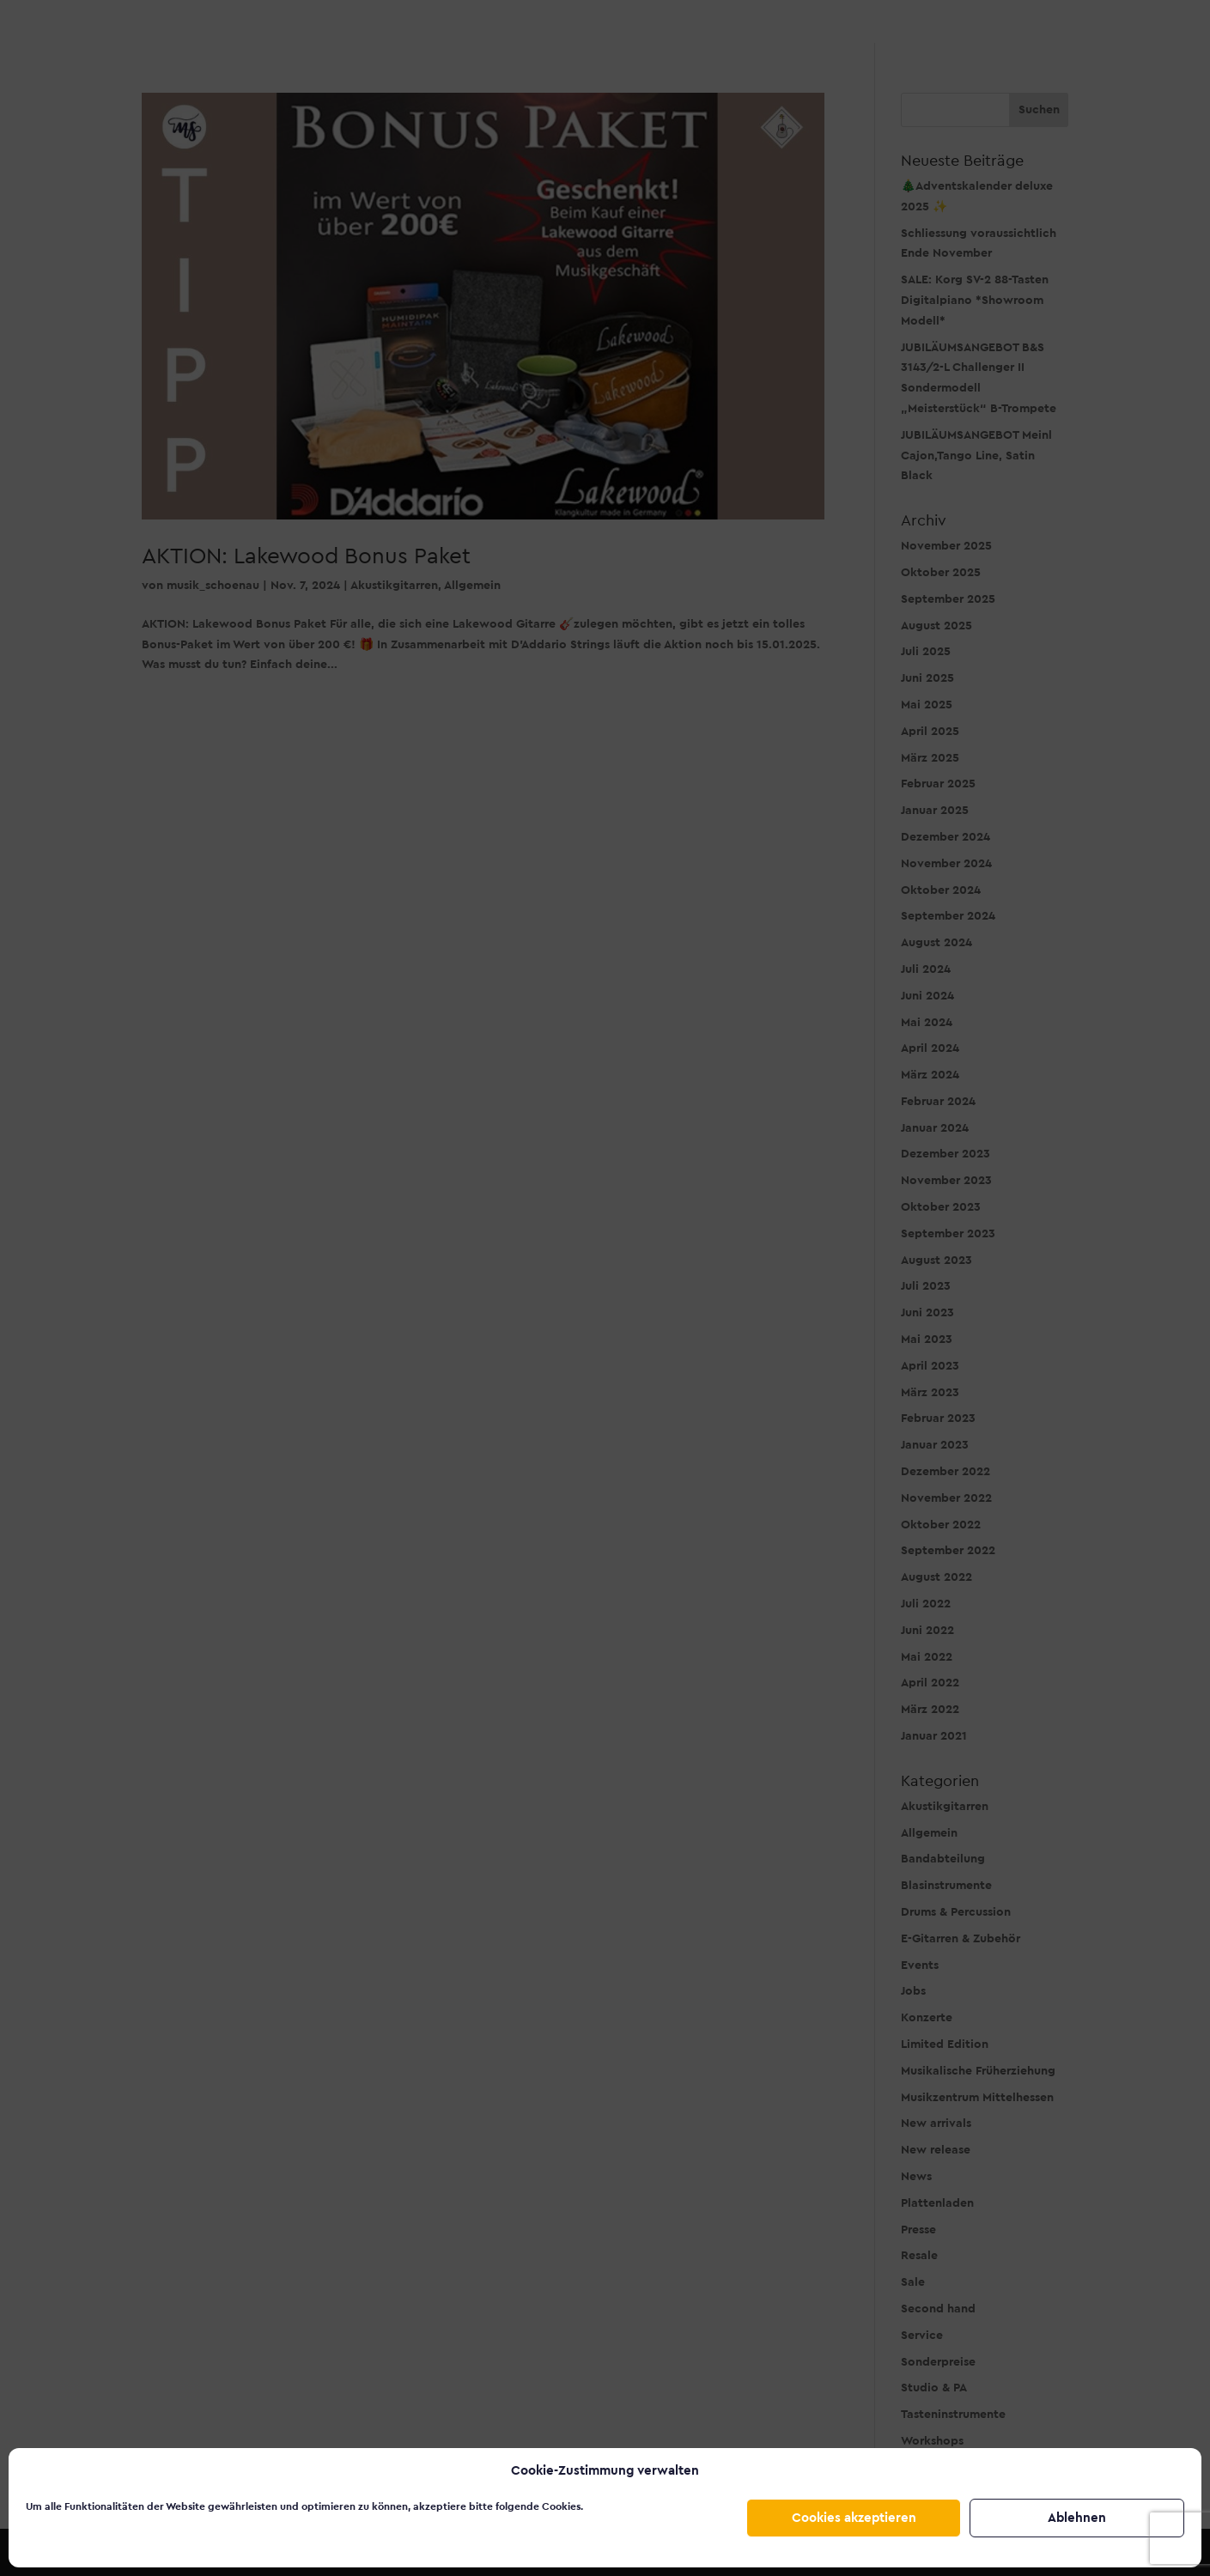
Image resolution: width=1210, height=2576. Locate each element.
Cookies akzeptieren (854, 2518)
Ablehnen (1077, 2518)
